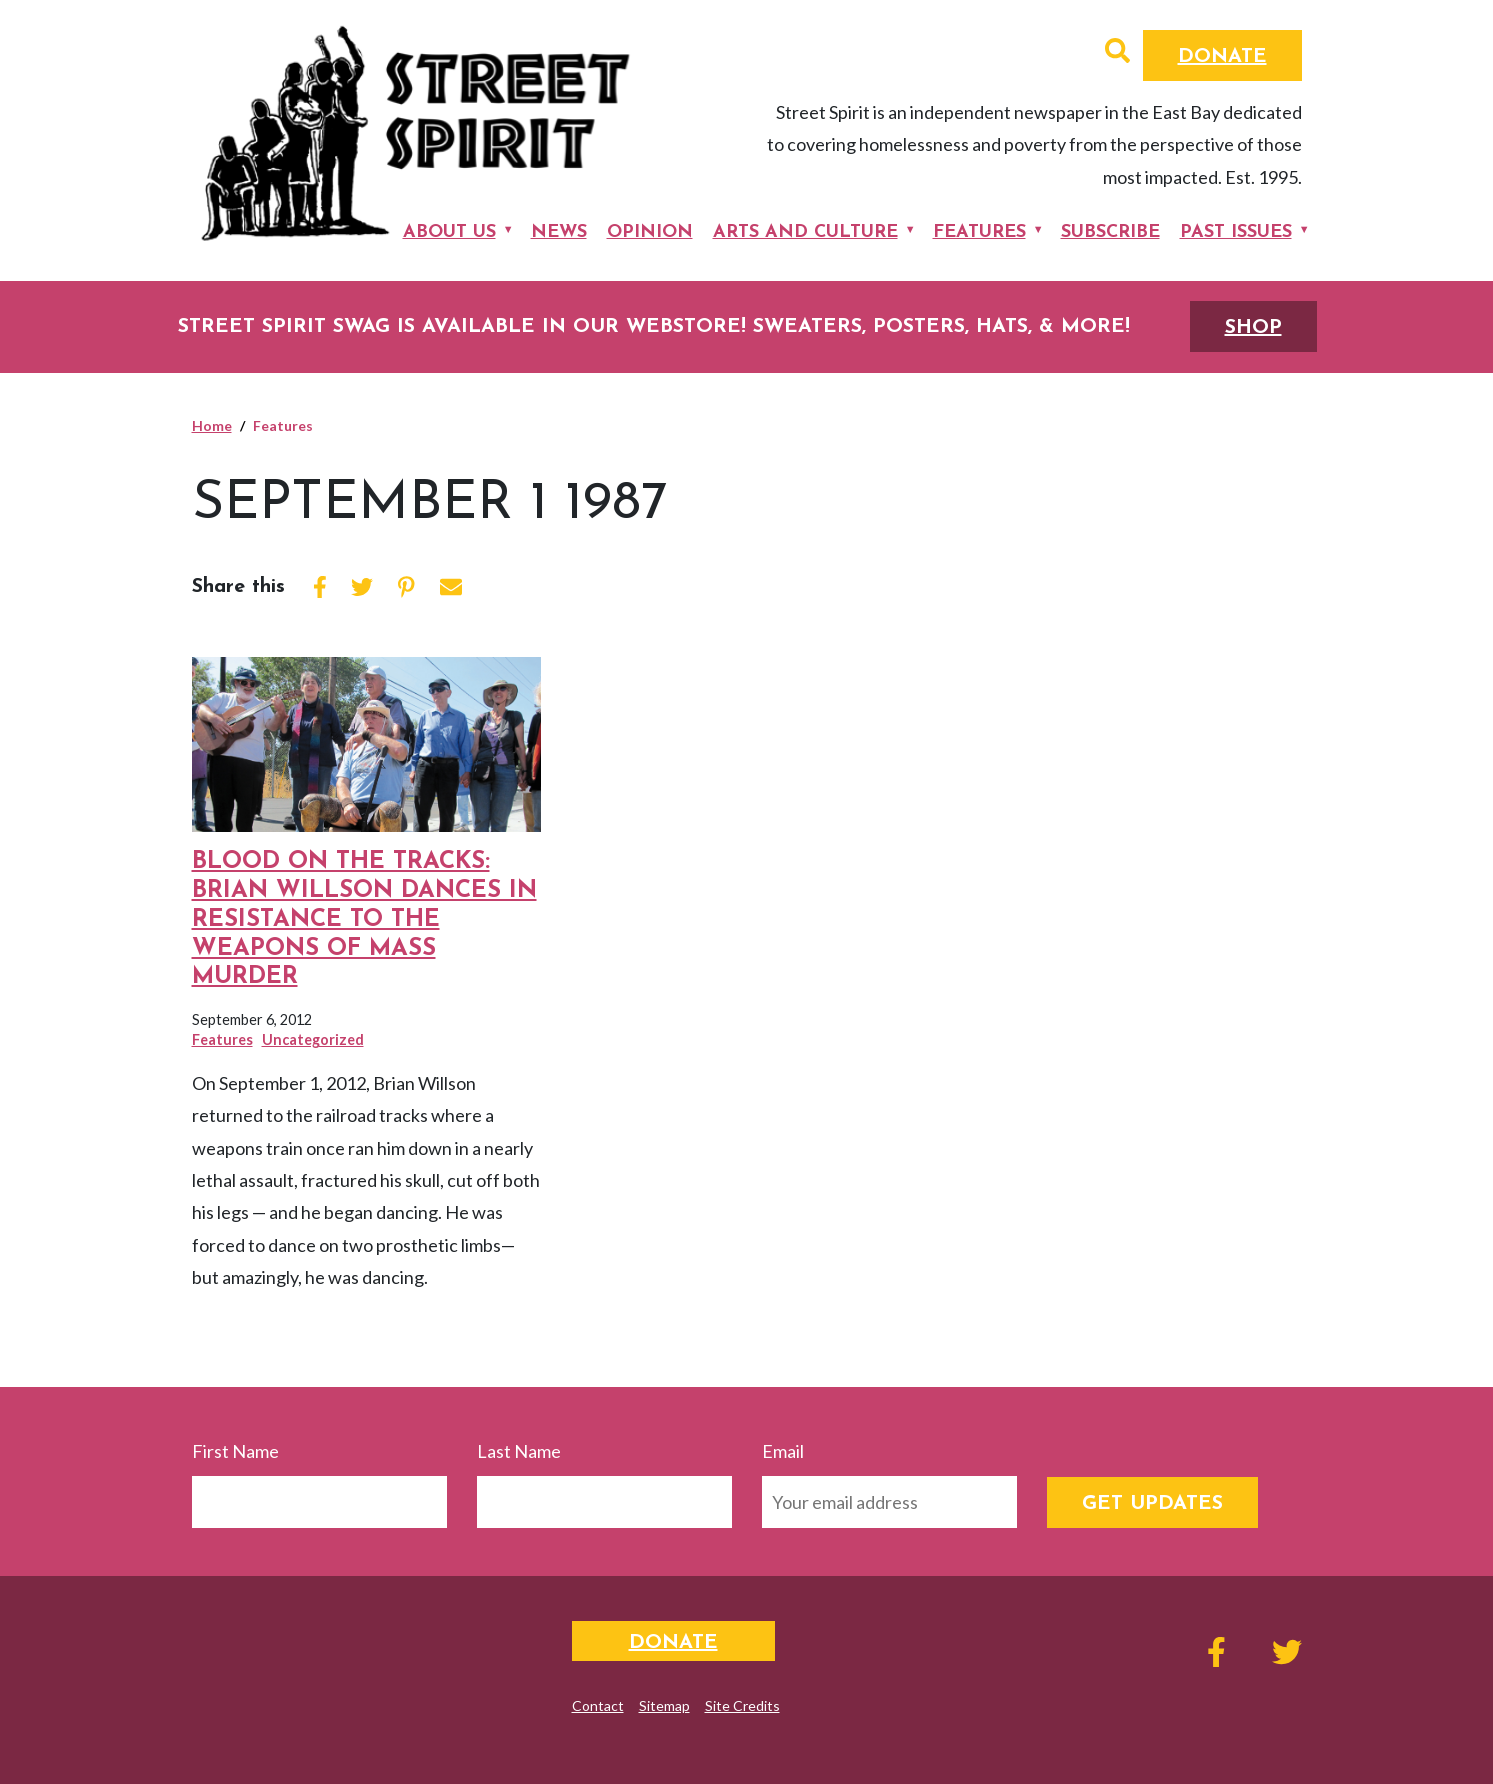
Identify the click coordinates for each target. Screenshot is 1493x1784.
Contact (598, 1705)
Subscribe (1110, 232)
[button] (1117, 53)
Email (783, 1451)
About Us (449, 232)
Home (212, 425)
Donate (1222, 57)
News (559, 232)
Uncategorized (313, 1039)
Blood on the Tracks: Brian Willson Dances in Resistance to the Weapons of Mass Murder (364, 919)
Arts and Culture (805, 232)
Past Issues (1236, 232)
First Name (235, 1451)
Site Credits (742, 1705)
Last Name (519, 1451)
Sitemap (664, 1705)
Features (979, 232)
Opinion (650, 232)
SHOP (1253, 328)
